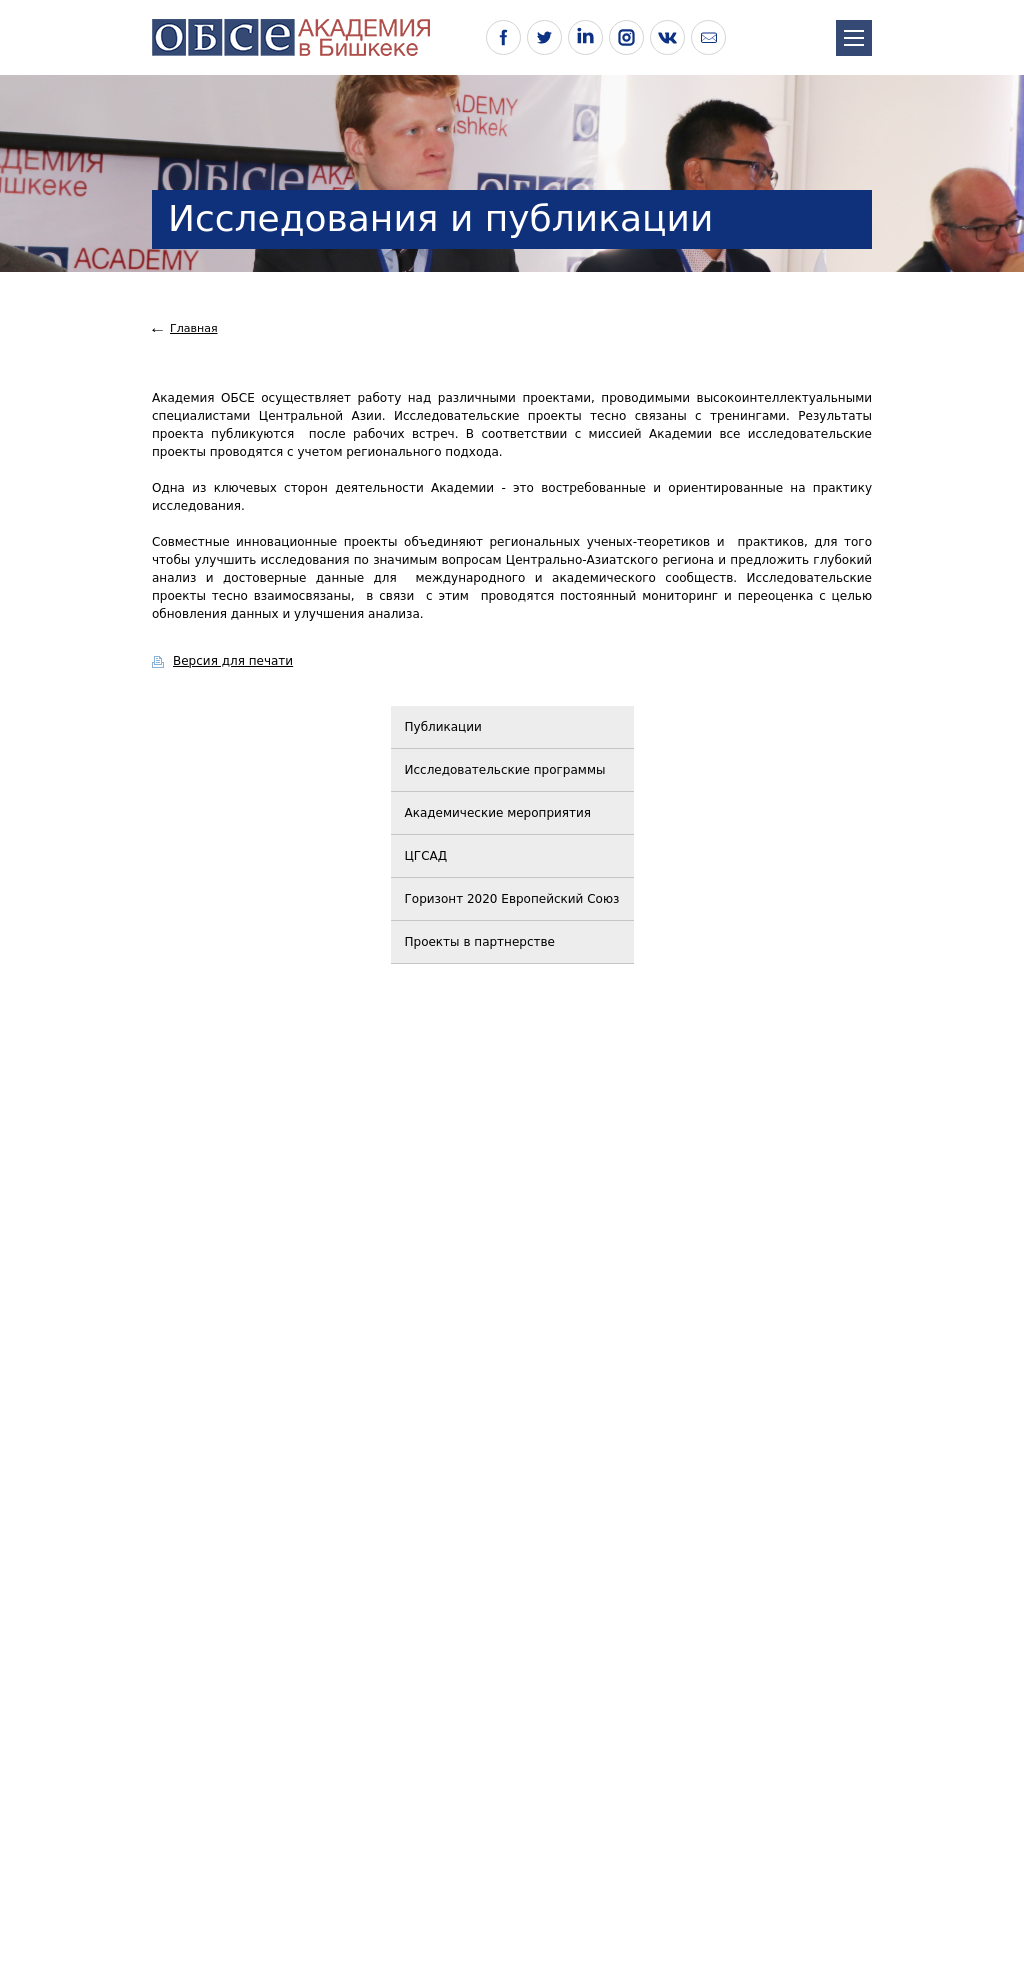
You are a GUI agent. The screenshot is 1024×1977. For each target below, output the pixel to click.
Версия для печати (233, 661)
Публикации (443, 727)
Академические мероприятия (498, 813)
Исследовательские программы (505, 770)
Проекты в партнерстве (480, 942)
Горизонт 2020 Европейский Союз (512, 899)
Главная (194, 328)
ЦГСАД (426, 856)
